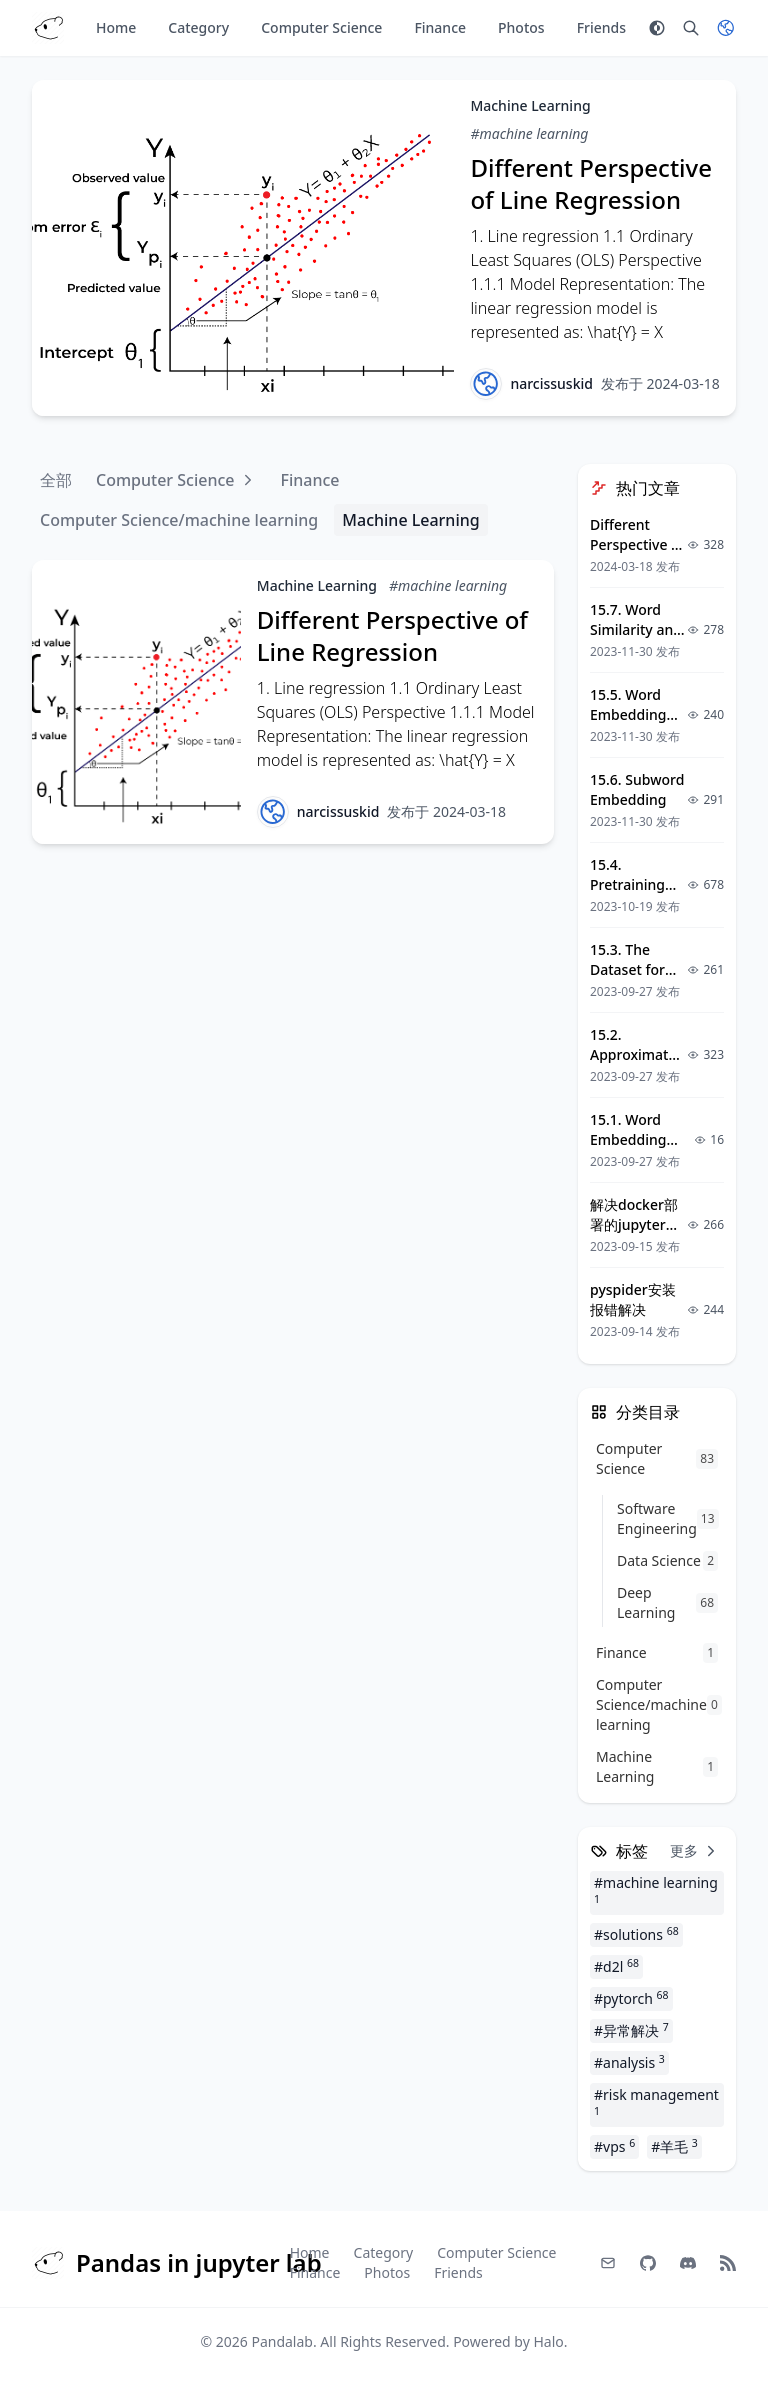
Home (116, 27)
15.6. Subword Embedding (637, 789)
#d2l (616, 1966)
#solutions (636, 1934)
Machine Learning (530, 105)
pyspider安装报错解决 (633, 1299)
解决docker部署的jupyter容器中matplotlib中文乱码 (638, 1234)
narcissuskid (551, 383)
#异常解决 (631, 2030)
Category (198, 27)
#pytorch (631, 1998)
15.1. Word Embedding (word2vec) (628, 1139)
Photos (521, 27)
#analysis (629, 2062)
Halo (548, 2341)
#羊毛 (674, 2146)
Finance (440, 27)
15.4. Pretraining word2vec (627, 884)
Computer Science (321, 27)
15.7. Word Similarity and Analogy (636, 629)
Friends (601, 27)
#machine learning (529, 133)
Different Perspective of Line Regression (591, 183)
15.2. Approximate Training (633, 1054)
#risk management (656, 2101)
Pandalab (282, 2341)
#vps (614, 2146)
